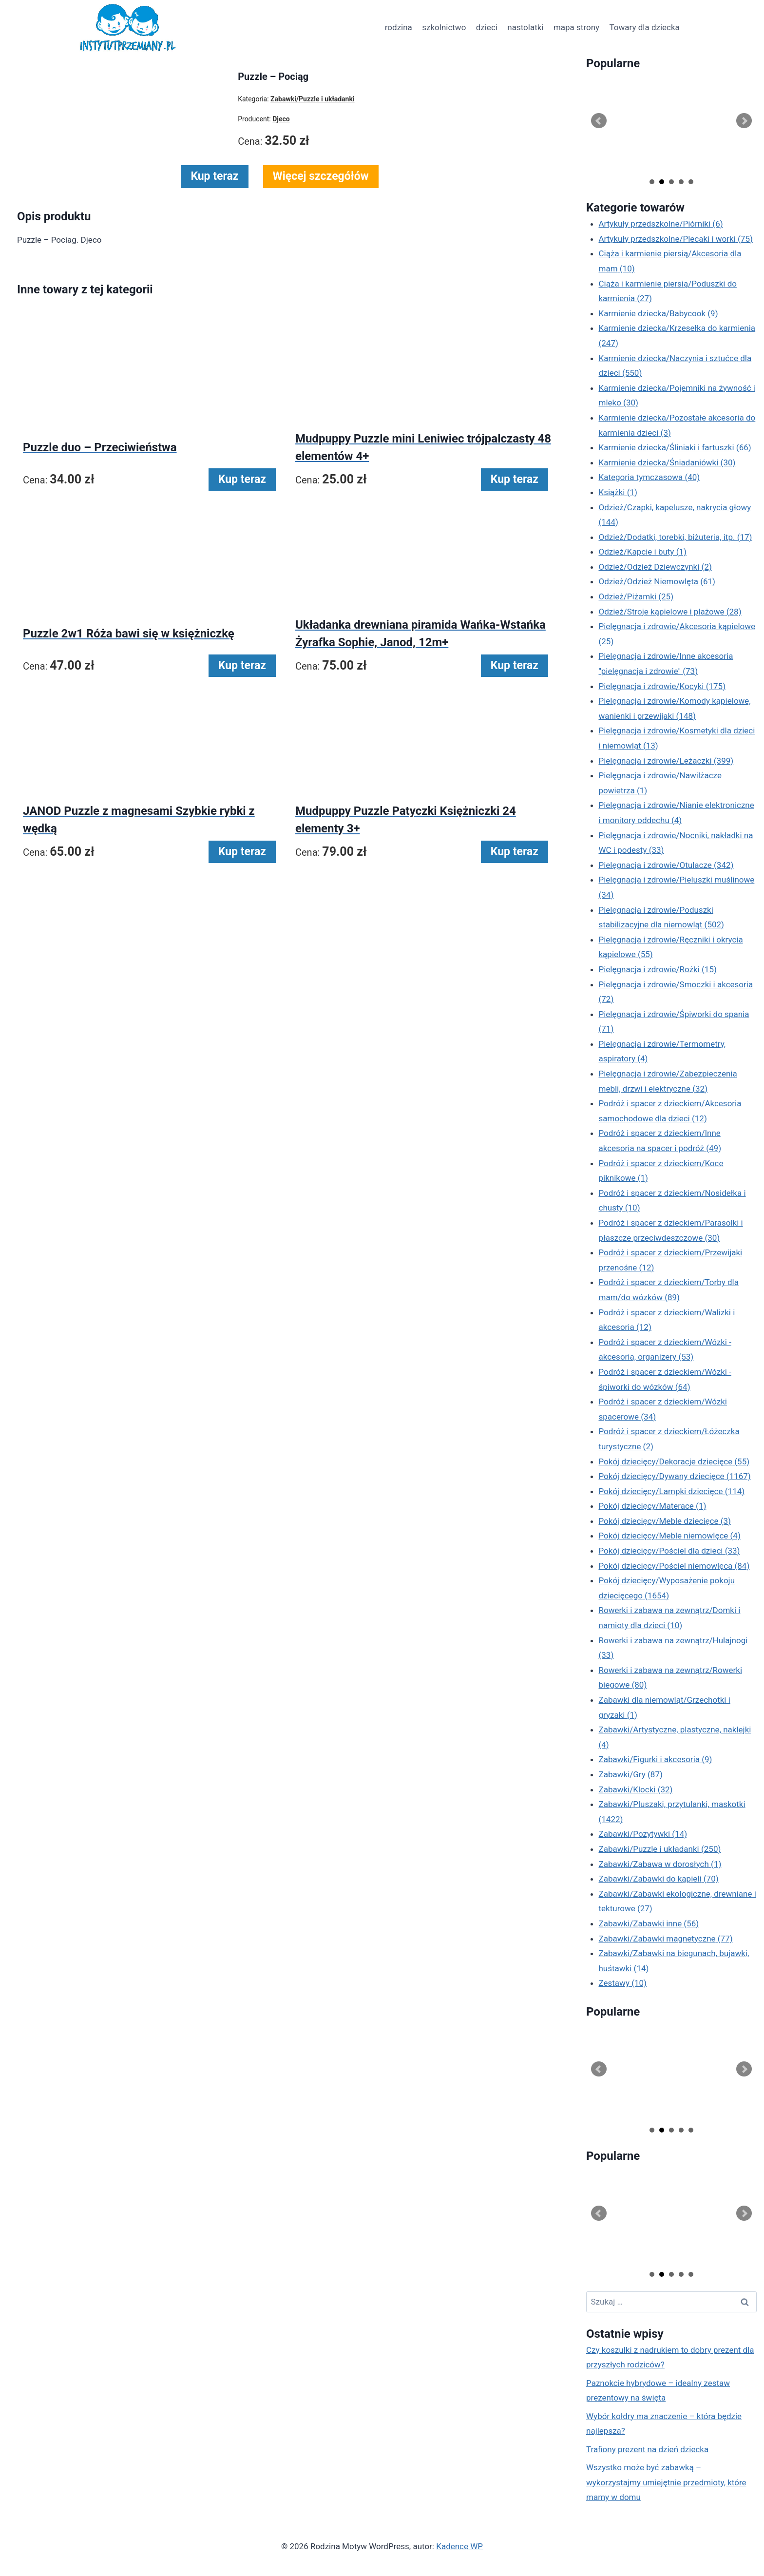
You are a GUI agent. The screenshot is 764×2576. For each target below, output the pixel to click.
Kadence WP (459, 2546)
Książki (618, 492)
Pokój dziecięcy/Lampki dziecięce (672, 1491)
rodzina (398, 27)
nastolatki (525, 27)
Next (744, 121)
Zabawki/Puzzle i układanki (660, 1849)
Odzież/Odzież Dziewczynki (655, 567)
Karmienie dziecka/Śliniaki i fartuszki (675, 447)
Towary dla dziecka (644, 27)
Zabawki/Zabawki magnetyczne (666, 1938)
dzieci (486, 27)
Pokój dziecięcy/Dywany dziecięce (675, 1476)
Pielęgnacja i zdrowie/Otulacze (666, 865)
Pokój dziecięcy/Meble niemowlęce (670, 1535)
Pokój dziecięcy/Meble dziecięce (665, 1521)
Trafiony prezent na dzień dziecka (647, 2449)
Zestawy (623, 1983)
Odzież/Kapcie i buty (643, 552)
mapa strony (576, 27)
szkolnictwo (444, 27)
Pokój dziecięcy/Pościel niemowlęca (674, 1566)
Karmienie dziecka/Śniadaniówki (667, 462)
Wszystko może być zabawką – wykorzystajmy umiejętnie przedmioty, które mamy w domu (666, 2482)
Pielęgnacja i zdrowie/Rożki (658, 969)
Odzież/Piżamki (636, 596)
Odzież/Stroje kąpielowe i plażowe (670, 611)
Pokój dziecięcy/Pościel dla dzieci (669, 1551)
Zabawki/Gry (631, 1774)
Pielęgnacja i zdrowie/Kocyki (662, 686)
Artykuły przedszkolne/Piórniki (661, 224)
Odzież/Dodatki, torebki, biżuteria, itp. (675, 537)
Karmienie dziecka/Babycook (658, 313)
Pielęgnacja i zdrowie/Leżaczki (666, 761)
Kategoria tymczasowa (649, 477)
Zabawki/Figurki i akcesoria (655, 1759)
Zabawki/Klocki (636, 1789)
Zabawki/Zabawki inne (649, 1923)
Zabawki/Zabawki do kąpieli (659, 1879)
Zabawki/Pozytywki (643, 1834)
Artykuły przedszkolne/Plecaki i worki (676, 239)
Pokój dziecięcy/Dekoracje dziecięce (674, 1461)
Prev (599, 121)
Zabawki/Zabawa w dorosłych (660, 1864)
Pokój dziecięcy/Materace (653, 1506)
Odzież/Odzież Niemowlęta (657, 581)
